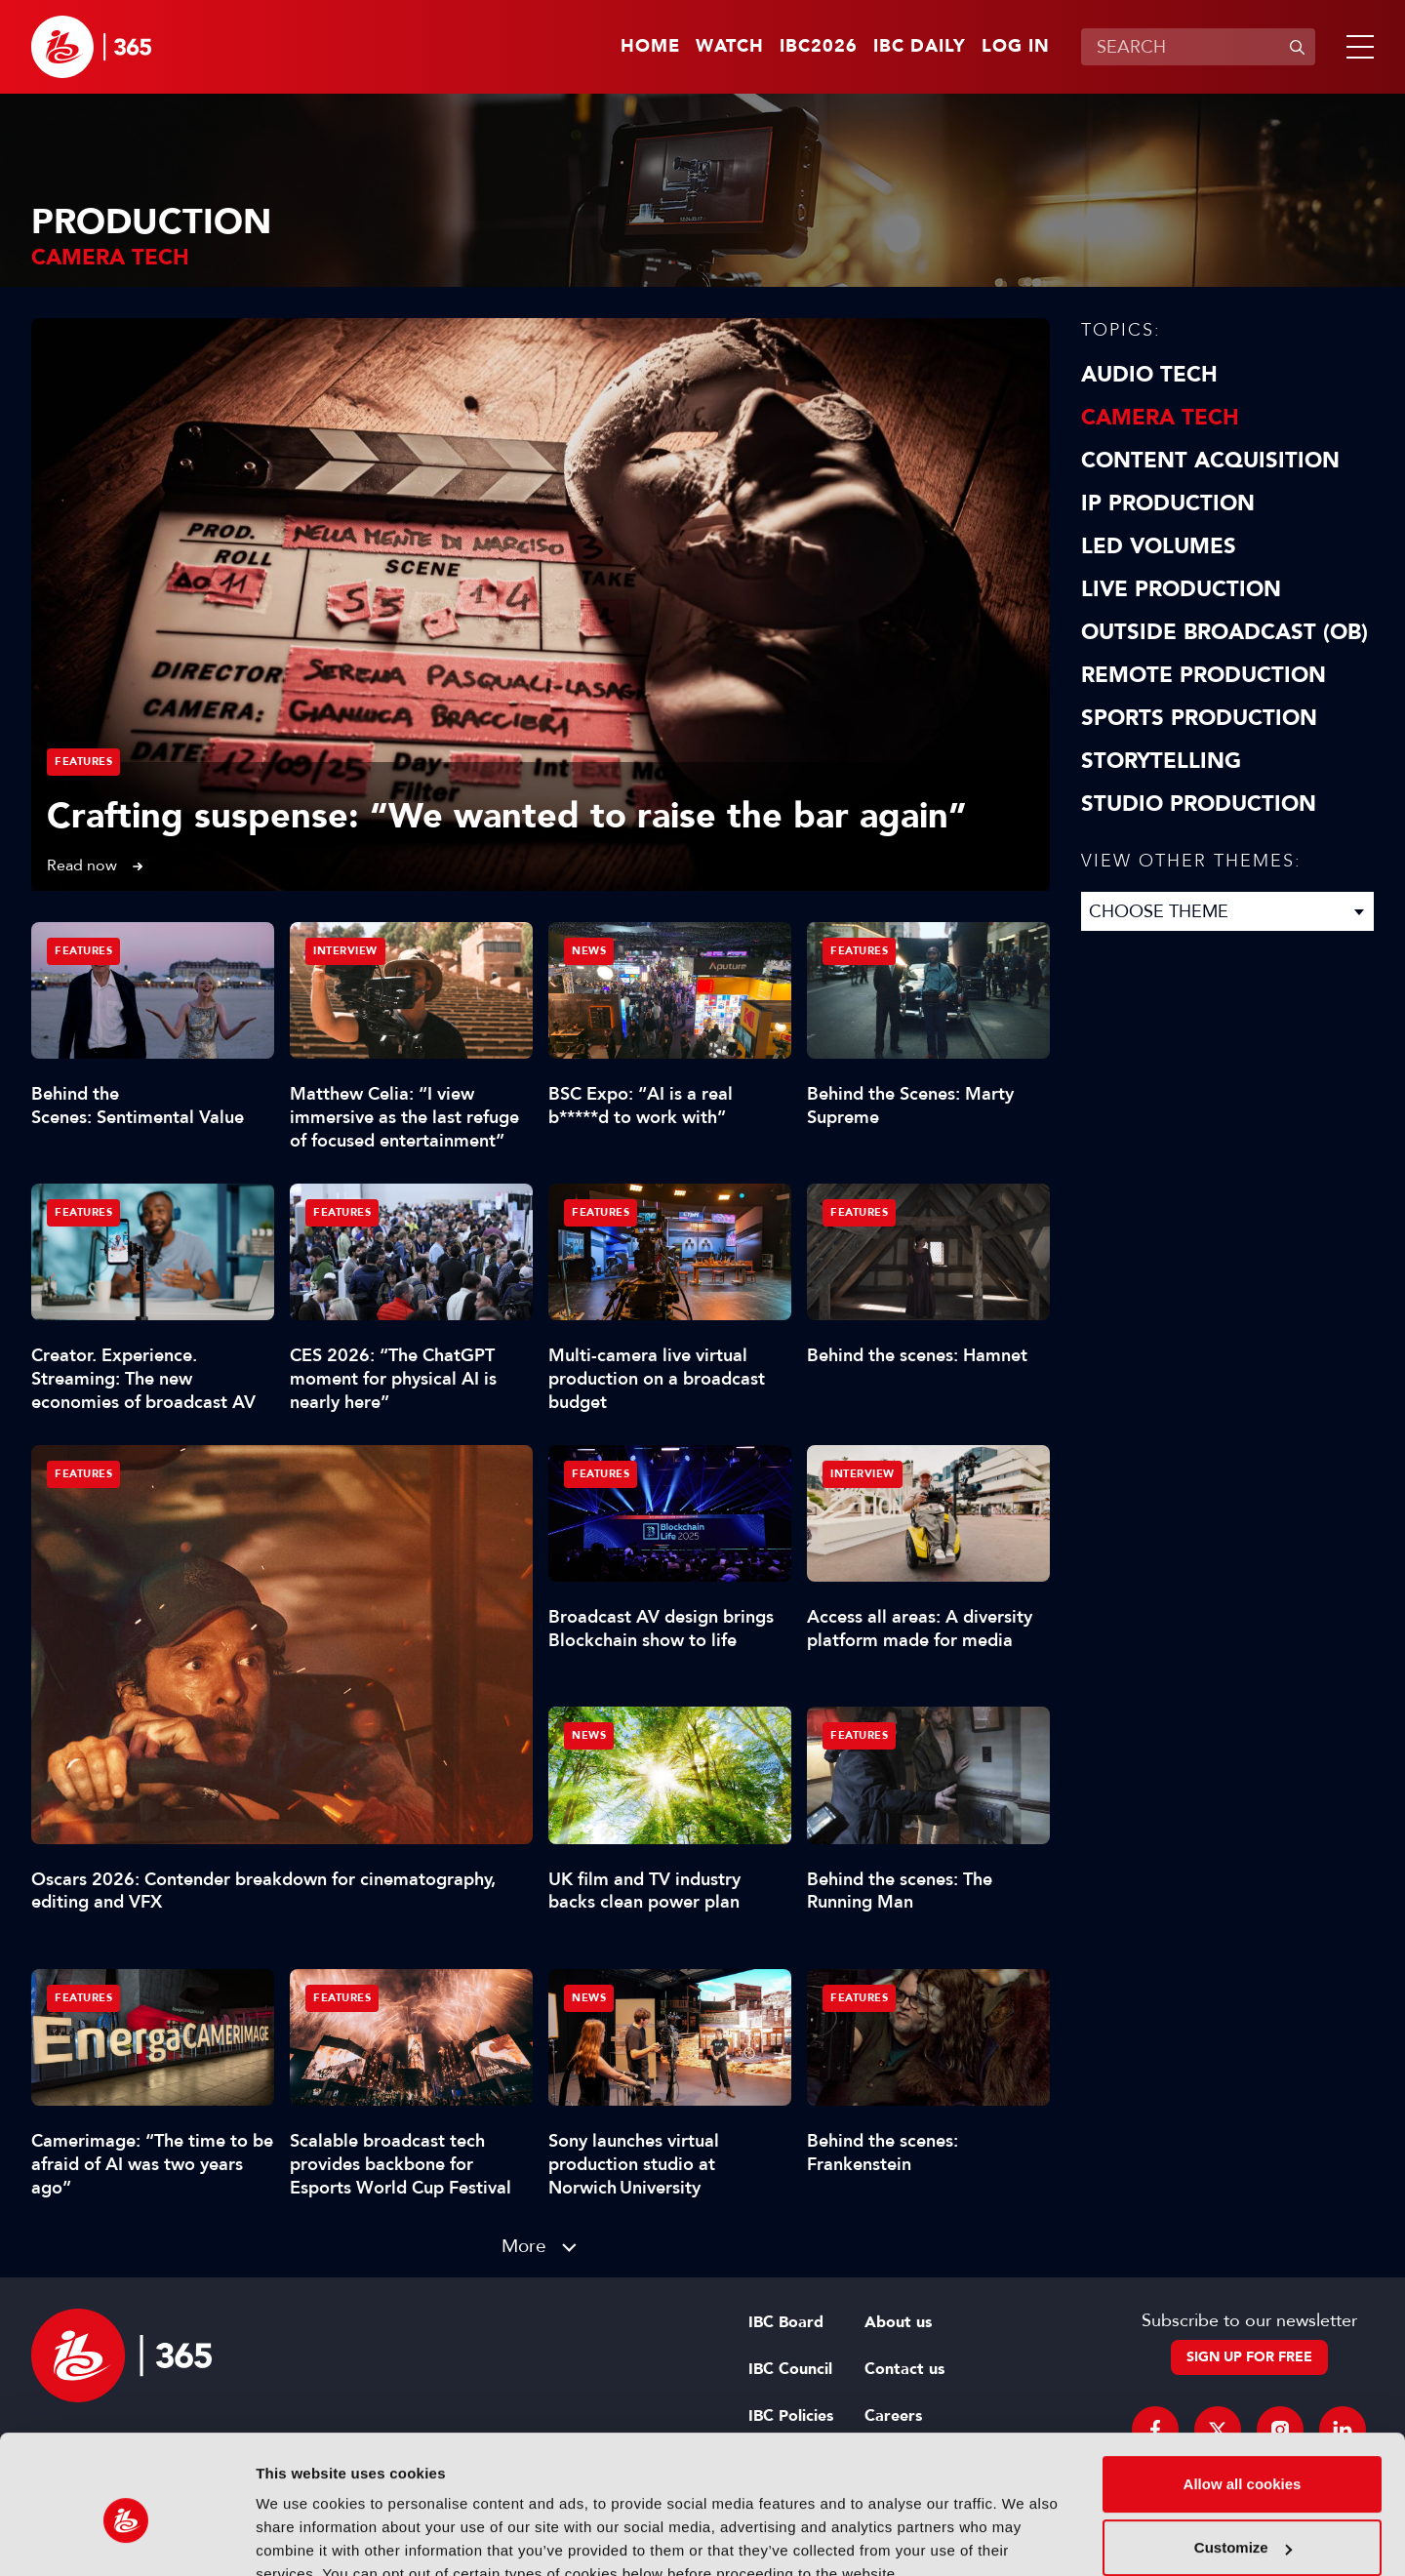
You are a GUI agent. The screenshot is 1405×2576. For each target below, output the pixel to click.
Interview (345, 951)
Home (650, 47)
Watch (730, 47)
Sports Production (1199, 718)
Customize (1243, 2457)
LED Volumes (1158, 546)
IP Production (1168, 503)
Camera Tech (1160, 417)
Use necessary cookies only (1242, 2522)
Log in (1016, 47)
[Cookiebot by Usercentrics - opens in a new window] (126, 2538)
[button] (1356, 47)
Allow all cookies (1243, 2394)
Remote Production (1203, 675)
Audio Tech (1149, 374)
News (589, 951)
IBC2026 (819, 47)
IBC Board (785, 2322)
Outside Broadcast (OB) (1224, 632)
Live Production (1181, 589)
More (524, 2246)
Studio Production (1198, 804)
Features (83, 761)
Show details (301, 2537)
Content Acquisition (1210, 460)
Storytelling (1161, 761)
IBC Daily (919, 47)
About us (898, 2322)
